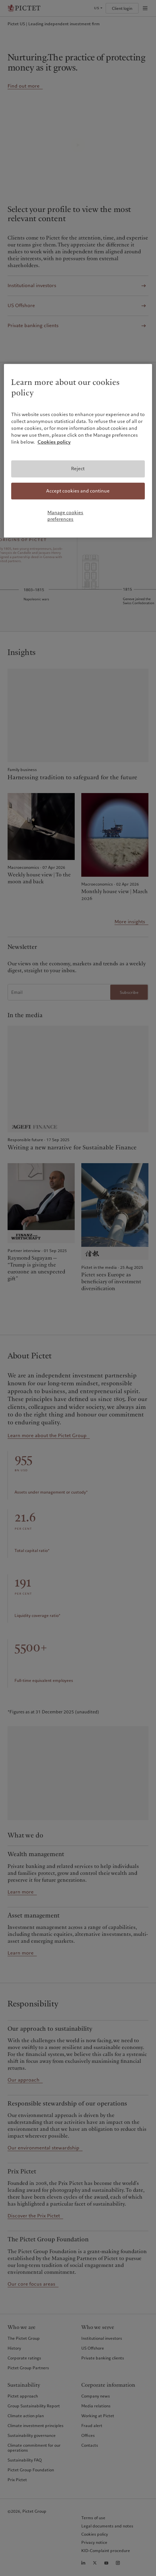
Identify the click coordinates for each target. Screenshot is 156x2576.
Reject (78, 468)
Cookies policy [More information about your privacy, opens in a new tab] (54, 442)
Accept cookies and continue (78, 491)
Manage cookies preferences (65, 515)
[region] (78, 451)
